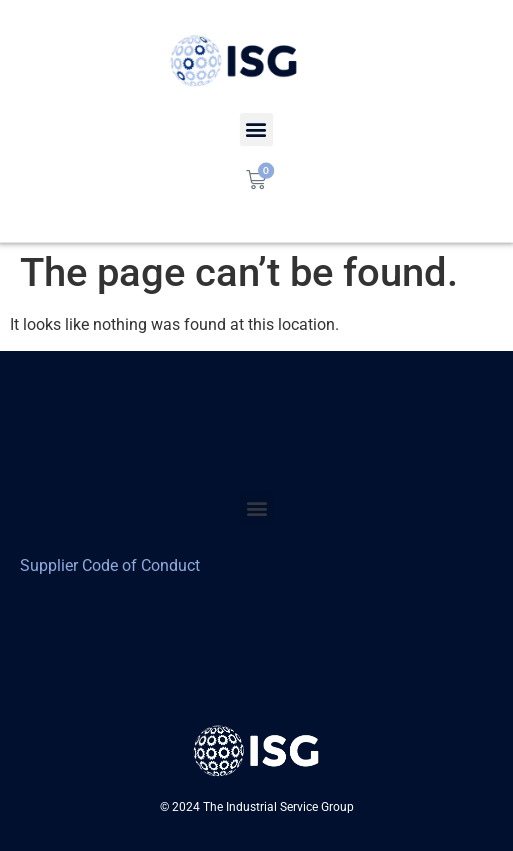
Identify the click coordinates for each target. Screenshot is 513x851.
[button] (256, 507)
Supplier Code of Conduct (110, 565)
